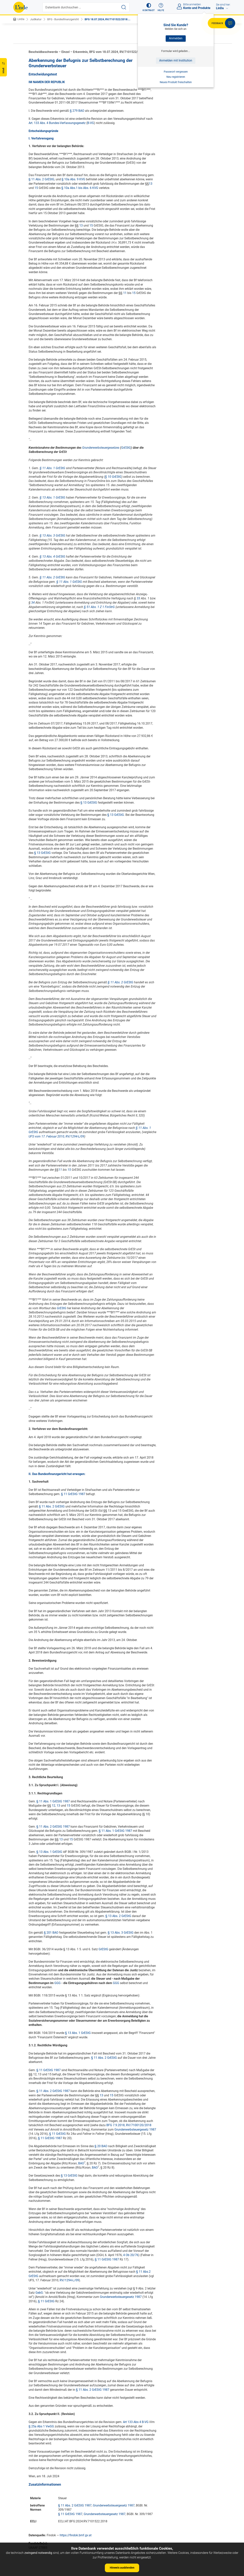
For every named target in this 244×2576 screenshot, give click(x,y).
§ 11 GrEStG (57, 2134)
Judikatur (36, 19)
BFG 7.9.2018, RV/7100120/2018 (128, 2125)
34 (33, 602)
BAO (81, 2163)
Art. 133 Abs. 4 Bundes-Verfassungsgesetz (57, 123)
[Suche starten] (123, 7)
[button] (148, 7)
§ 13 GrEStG (88, 802)
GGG (57, 1983)
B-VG (90, 123)
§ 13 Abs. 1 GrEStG (52, 497)
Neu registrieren (175, 76)
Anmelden (175, 38)
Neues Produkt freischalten (176, 82)
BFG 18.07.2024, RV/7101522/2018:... (107, 19)
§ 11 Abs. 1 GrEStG (52, 468)
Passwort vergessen (176, 71)
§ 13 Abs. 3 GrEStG (52, 535)
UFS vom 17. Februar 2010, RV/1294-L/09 (56, 1136)
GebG (39, 2292)
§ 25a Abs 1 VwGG (41, 2426)
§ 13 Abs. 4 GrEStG (52, 556)
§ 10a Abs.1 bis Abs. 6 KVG (79, 188)
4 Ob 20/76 (130, 2255)
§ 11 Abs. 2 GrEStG (41, 179)
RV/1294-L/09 (69, 2280)
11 (125, 293)
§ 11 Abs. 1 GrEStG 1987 (53, 1801)
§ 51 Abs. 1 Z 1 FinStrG (99, 607)
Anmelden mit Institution (175, 60)
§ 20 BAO (101, 2146)
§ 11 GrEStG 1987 (73, 1494)
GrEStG (126, 447)
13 (150, 183)
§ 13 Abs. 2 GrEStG (118, 1916)
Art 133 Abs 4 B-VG (135, 2422)
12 (53, 1805)
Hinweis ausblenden (122, 2567)
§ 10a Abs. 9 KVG (73, 179)
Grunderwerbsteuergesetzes (100, 447)
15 (36, 188)
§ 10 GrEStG (113, 476)
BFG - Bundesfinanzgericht (63, 19)
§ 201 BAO (51, 1932)
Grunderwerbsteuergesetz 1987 (135, 2129)
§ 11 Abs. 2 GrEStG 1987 (53, 1826)
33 (138, 598)
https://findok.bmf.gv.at (76, 2535)
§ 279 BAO (77, 111)
